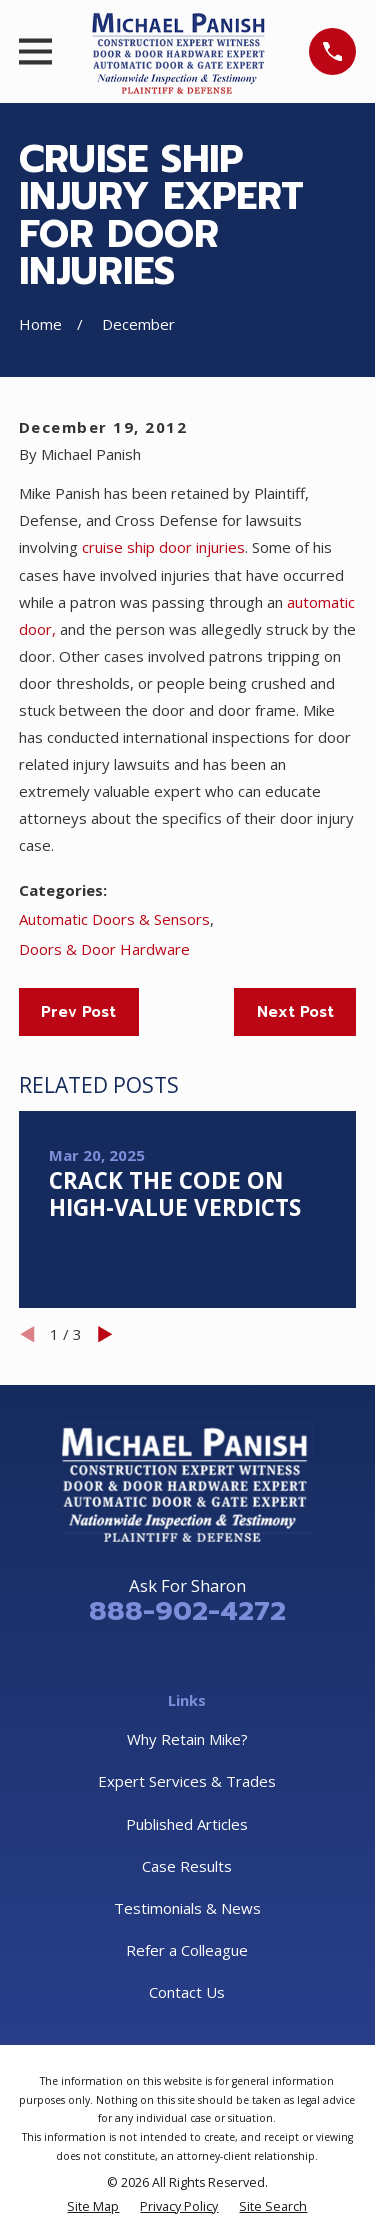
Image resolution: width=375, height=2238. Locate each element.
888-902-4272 (187, 1611)
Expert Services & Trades (187, 1781)
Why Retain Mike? (187, 1739)
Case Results (187, 1866)
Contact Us (187, 1992)
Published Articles (187, 1824)
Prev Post (78, 1012)
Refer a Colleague (187, 1950)
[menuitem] (93, 2206)
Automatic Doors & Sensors (114, 919)
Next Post (295, 1012)
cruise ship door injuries (163, 547)
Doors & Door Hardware (104, 949)
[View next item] (105, 1334)
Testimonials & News (187, 1908)
